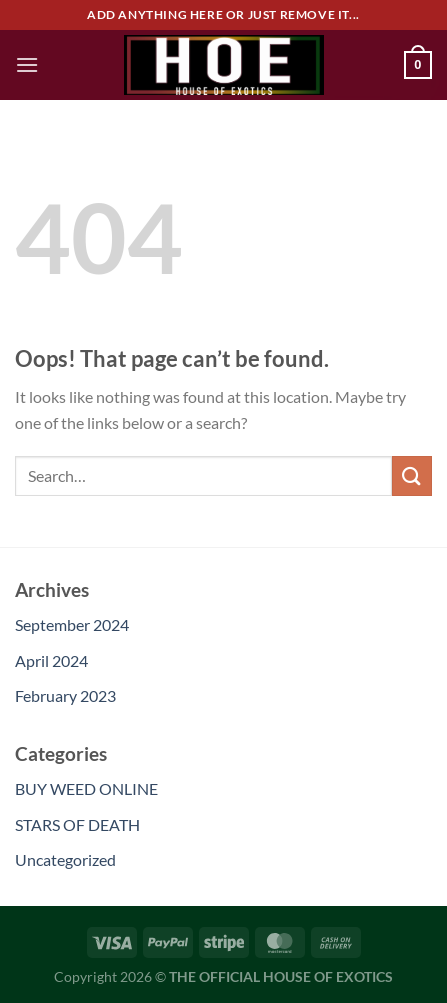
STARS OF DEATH (77, 824)
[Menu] (27, 64)
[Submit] (412, 475)
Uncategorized (65, 859)
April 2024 (51, 660)
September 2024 (72, 624)
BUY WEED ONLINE (86, 788)
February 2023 (65, 695)
